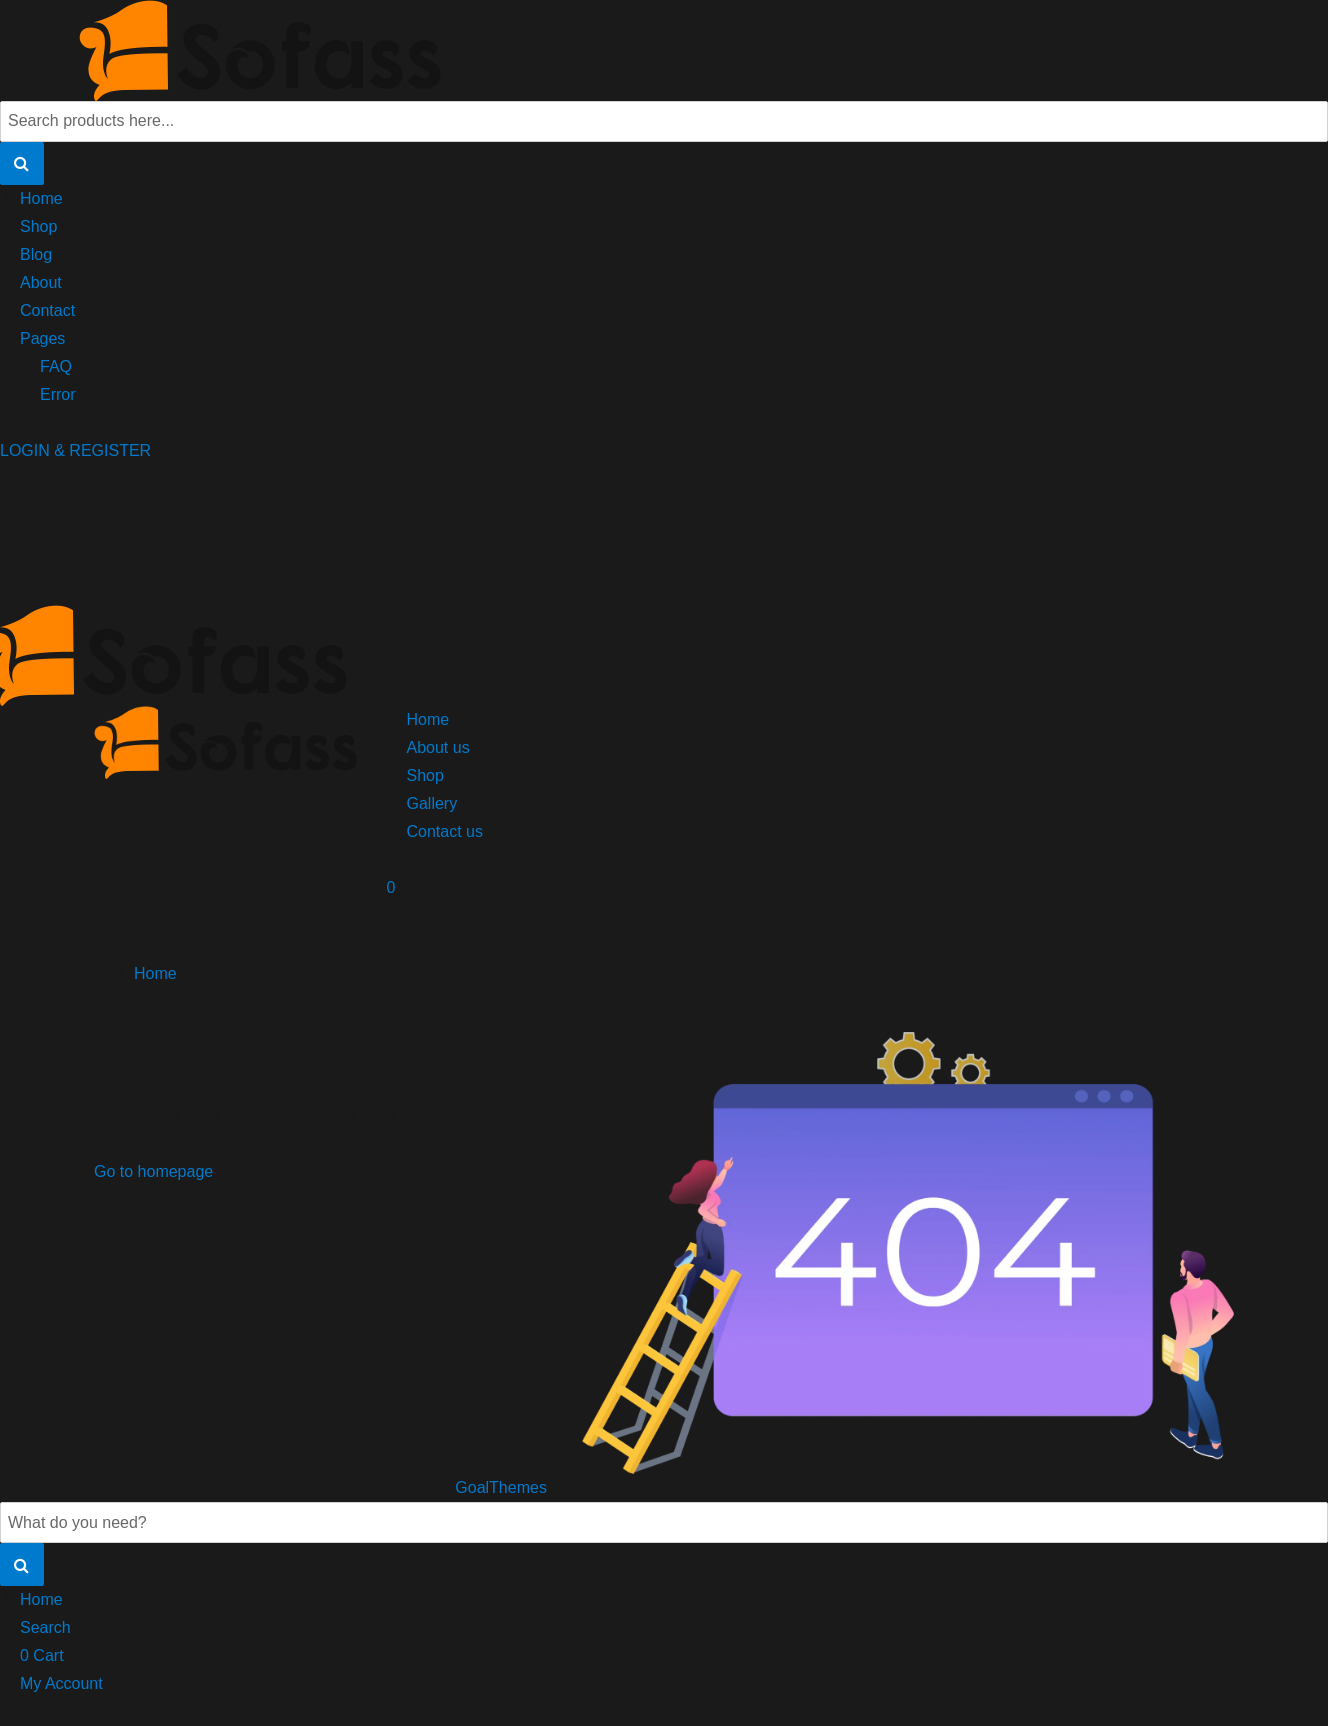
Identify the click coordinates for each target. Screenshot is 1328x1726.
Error (58, 394)
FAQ (56, 366)
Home (41, 198)
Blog (36, 254)
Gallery (432, 803)
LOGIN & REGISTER (75, 450)
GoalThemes (501, 1487)
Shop (38, 226)
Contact (47, 310)
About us (438, 747)
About (41, 282)
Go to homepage (153, 1171)
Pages (42, 338)
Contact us (445, 831)
